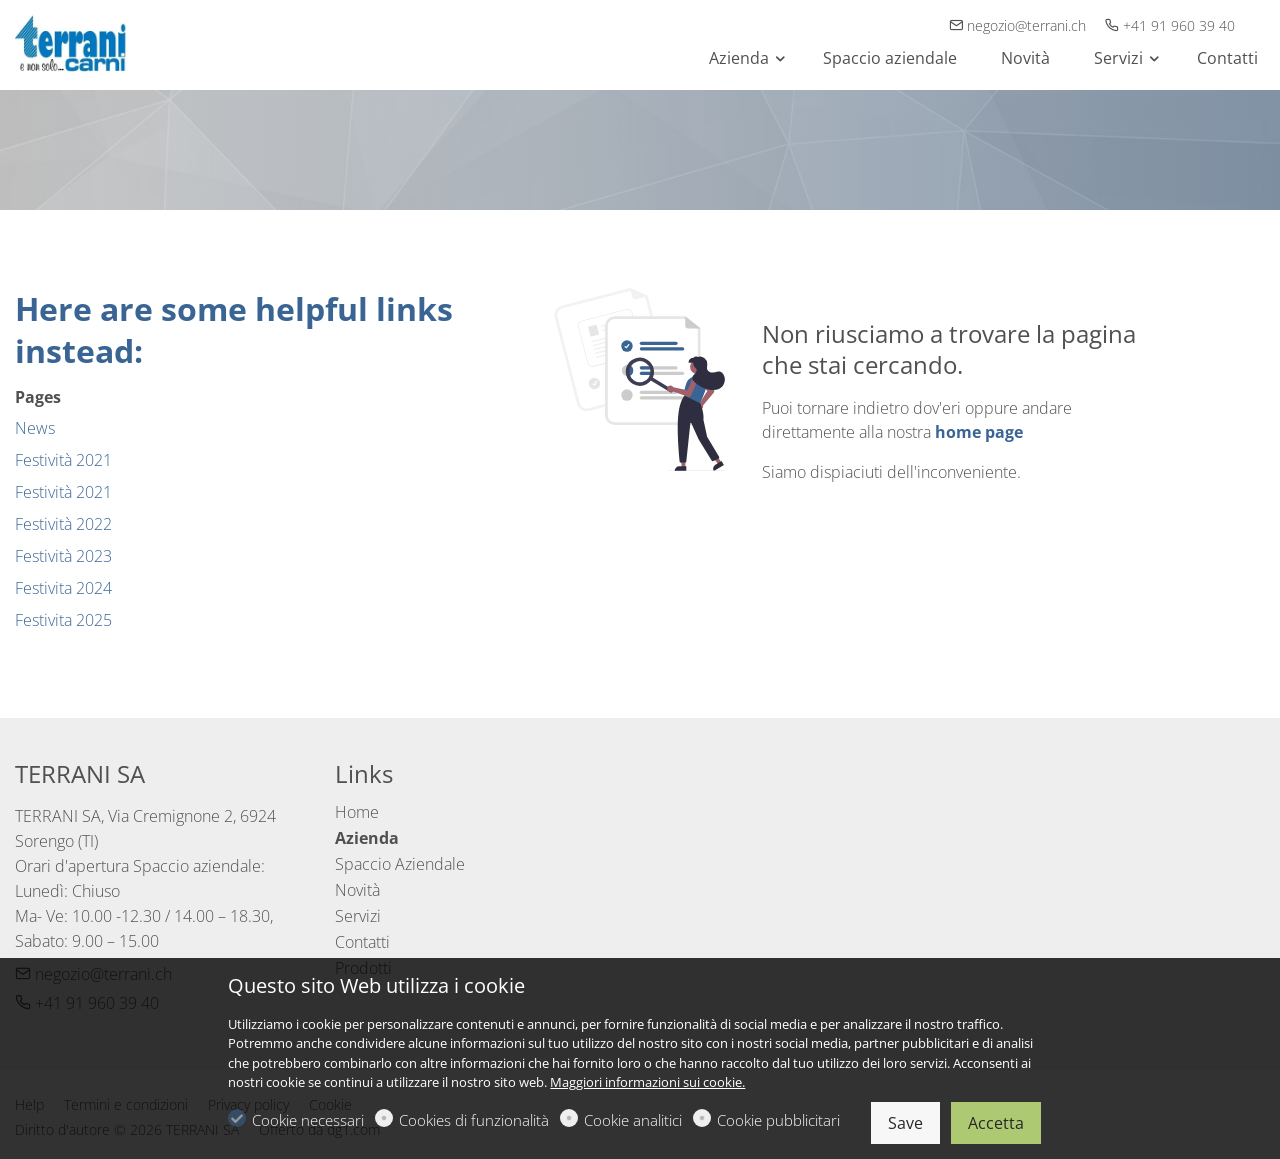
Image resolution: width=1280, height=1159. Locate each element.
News (35, 428)
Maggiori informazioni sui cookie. (647, 1082)
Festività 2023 (63, 556)
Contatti (362, 942)
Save (905, 1123)
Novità (357, 890)
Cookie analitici (633, 1120)
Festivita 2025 (63, 620)
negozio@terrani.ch (1019, 25)
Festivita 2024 (63, 588)
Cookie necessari (308, 1120)
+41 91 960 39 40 (1170, 25)
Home (357, 812)
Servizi (358, 916)
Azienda (367, 838)
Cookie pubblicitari (778, 1120)
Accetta (996, 1123)
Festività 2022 (63, 524)
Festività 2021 (63, 460)
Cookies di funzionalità (474, 1120)
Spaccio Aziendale (400, 864)
